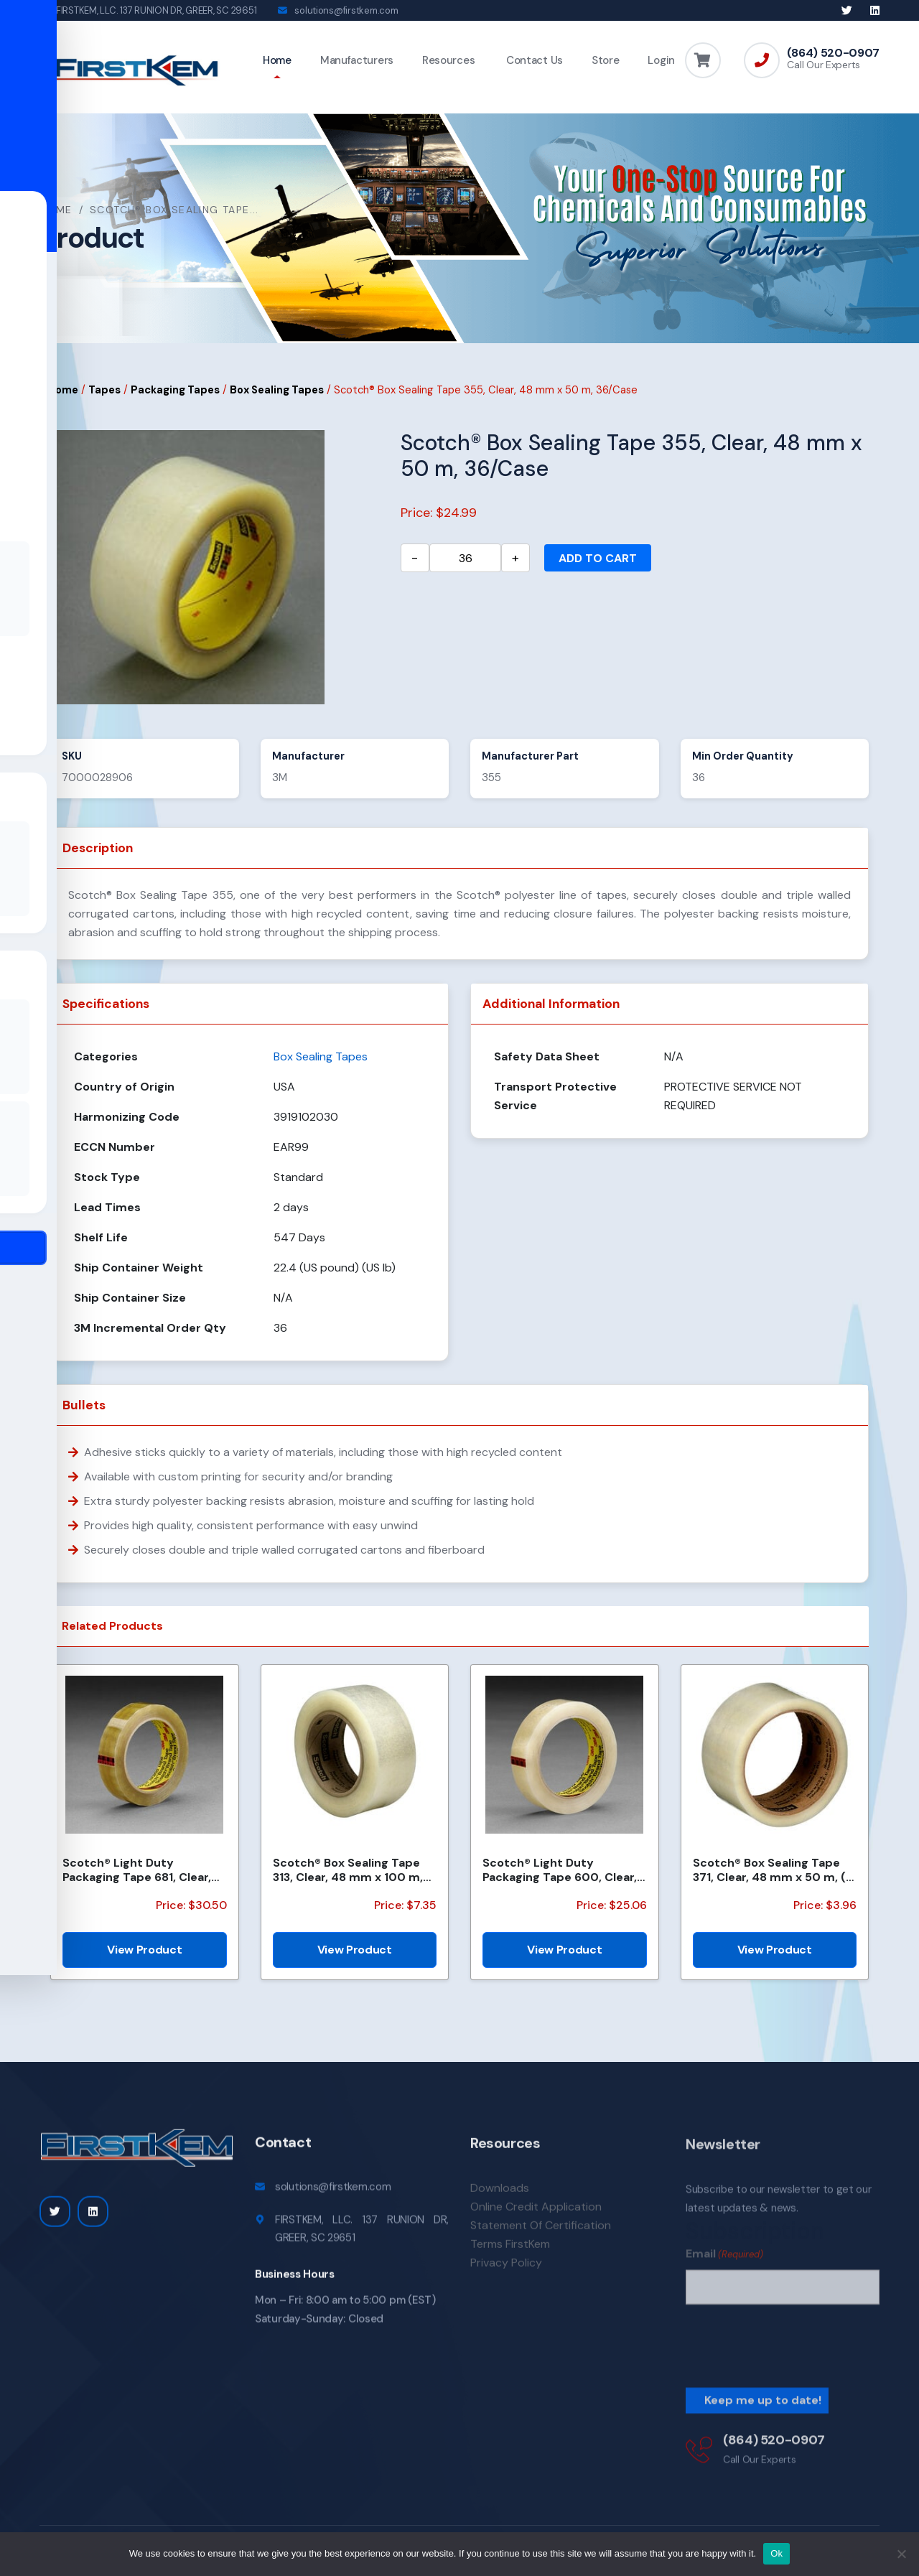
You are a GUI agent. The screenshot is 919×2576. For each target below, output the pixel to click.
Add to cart (598, 560)
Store (606, 60)
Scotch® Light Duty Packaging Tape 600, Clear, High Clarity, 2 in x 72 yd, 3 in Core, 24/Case (562, 1871)
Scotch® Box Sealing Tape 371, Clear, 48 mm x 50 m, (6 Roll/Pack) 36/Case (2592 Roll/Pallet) (773, 1871)
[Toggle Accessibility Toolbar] (33, 1255)
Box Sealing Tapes (277, 391)
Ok (776, 2553)
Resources (448, 60)
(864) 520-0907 (833, 53)
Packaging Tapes (175, 391)
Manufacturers (356, 60)
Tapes (104, 391)
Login (661, 60)
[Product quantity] (465, 560)
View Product (144, 1951)
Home (277, 60)
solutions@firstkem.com (346, 10)
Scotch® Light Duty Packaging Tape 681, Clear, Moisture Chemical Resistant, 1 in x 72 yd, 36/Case (136, 1871)
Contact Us (533, 60)
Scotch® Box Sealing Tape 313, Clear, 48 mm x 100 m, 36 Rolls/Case (348, 1871)
